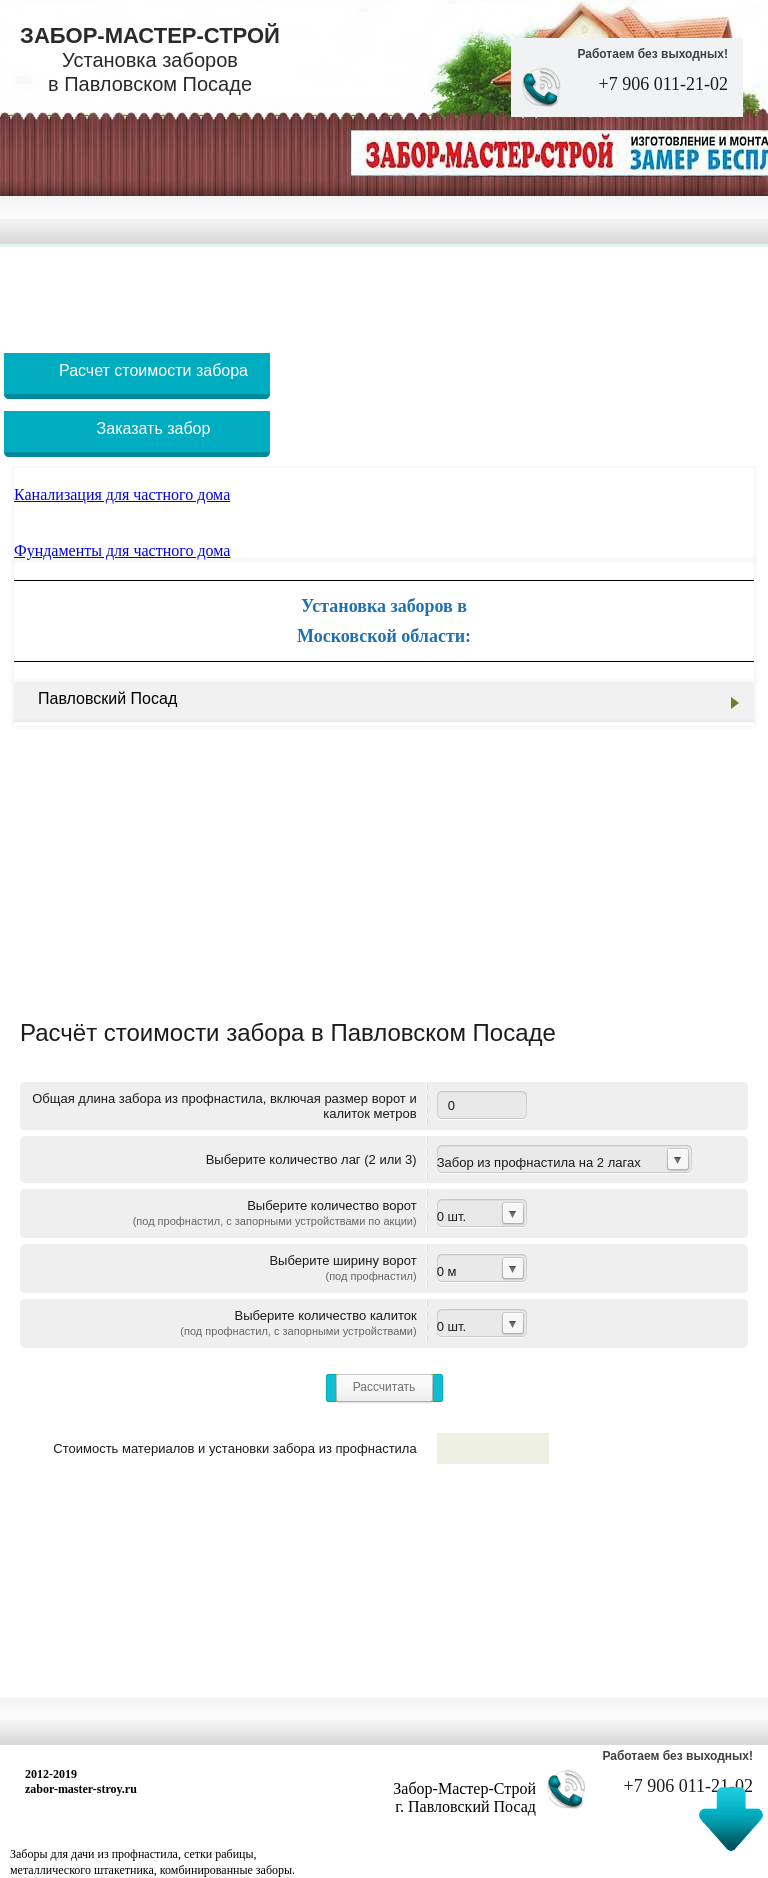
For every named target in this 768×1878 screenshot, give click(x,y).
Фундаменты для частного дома (122, 550)
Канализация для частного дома (122, 494)
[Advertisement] (384, 292)
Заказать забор (154, 428)
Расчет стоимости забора (153, 370)
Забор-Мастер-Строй (150, 59)
